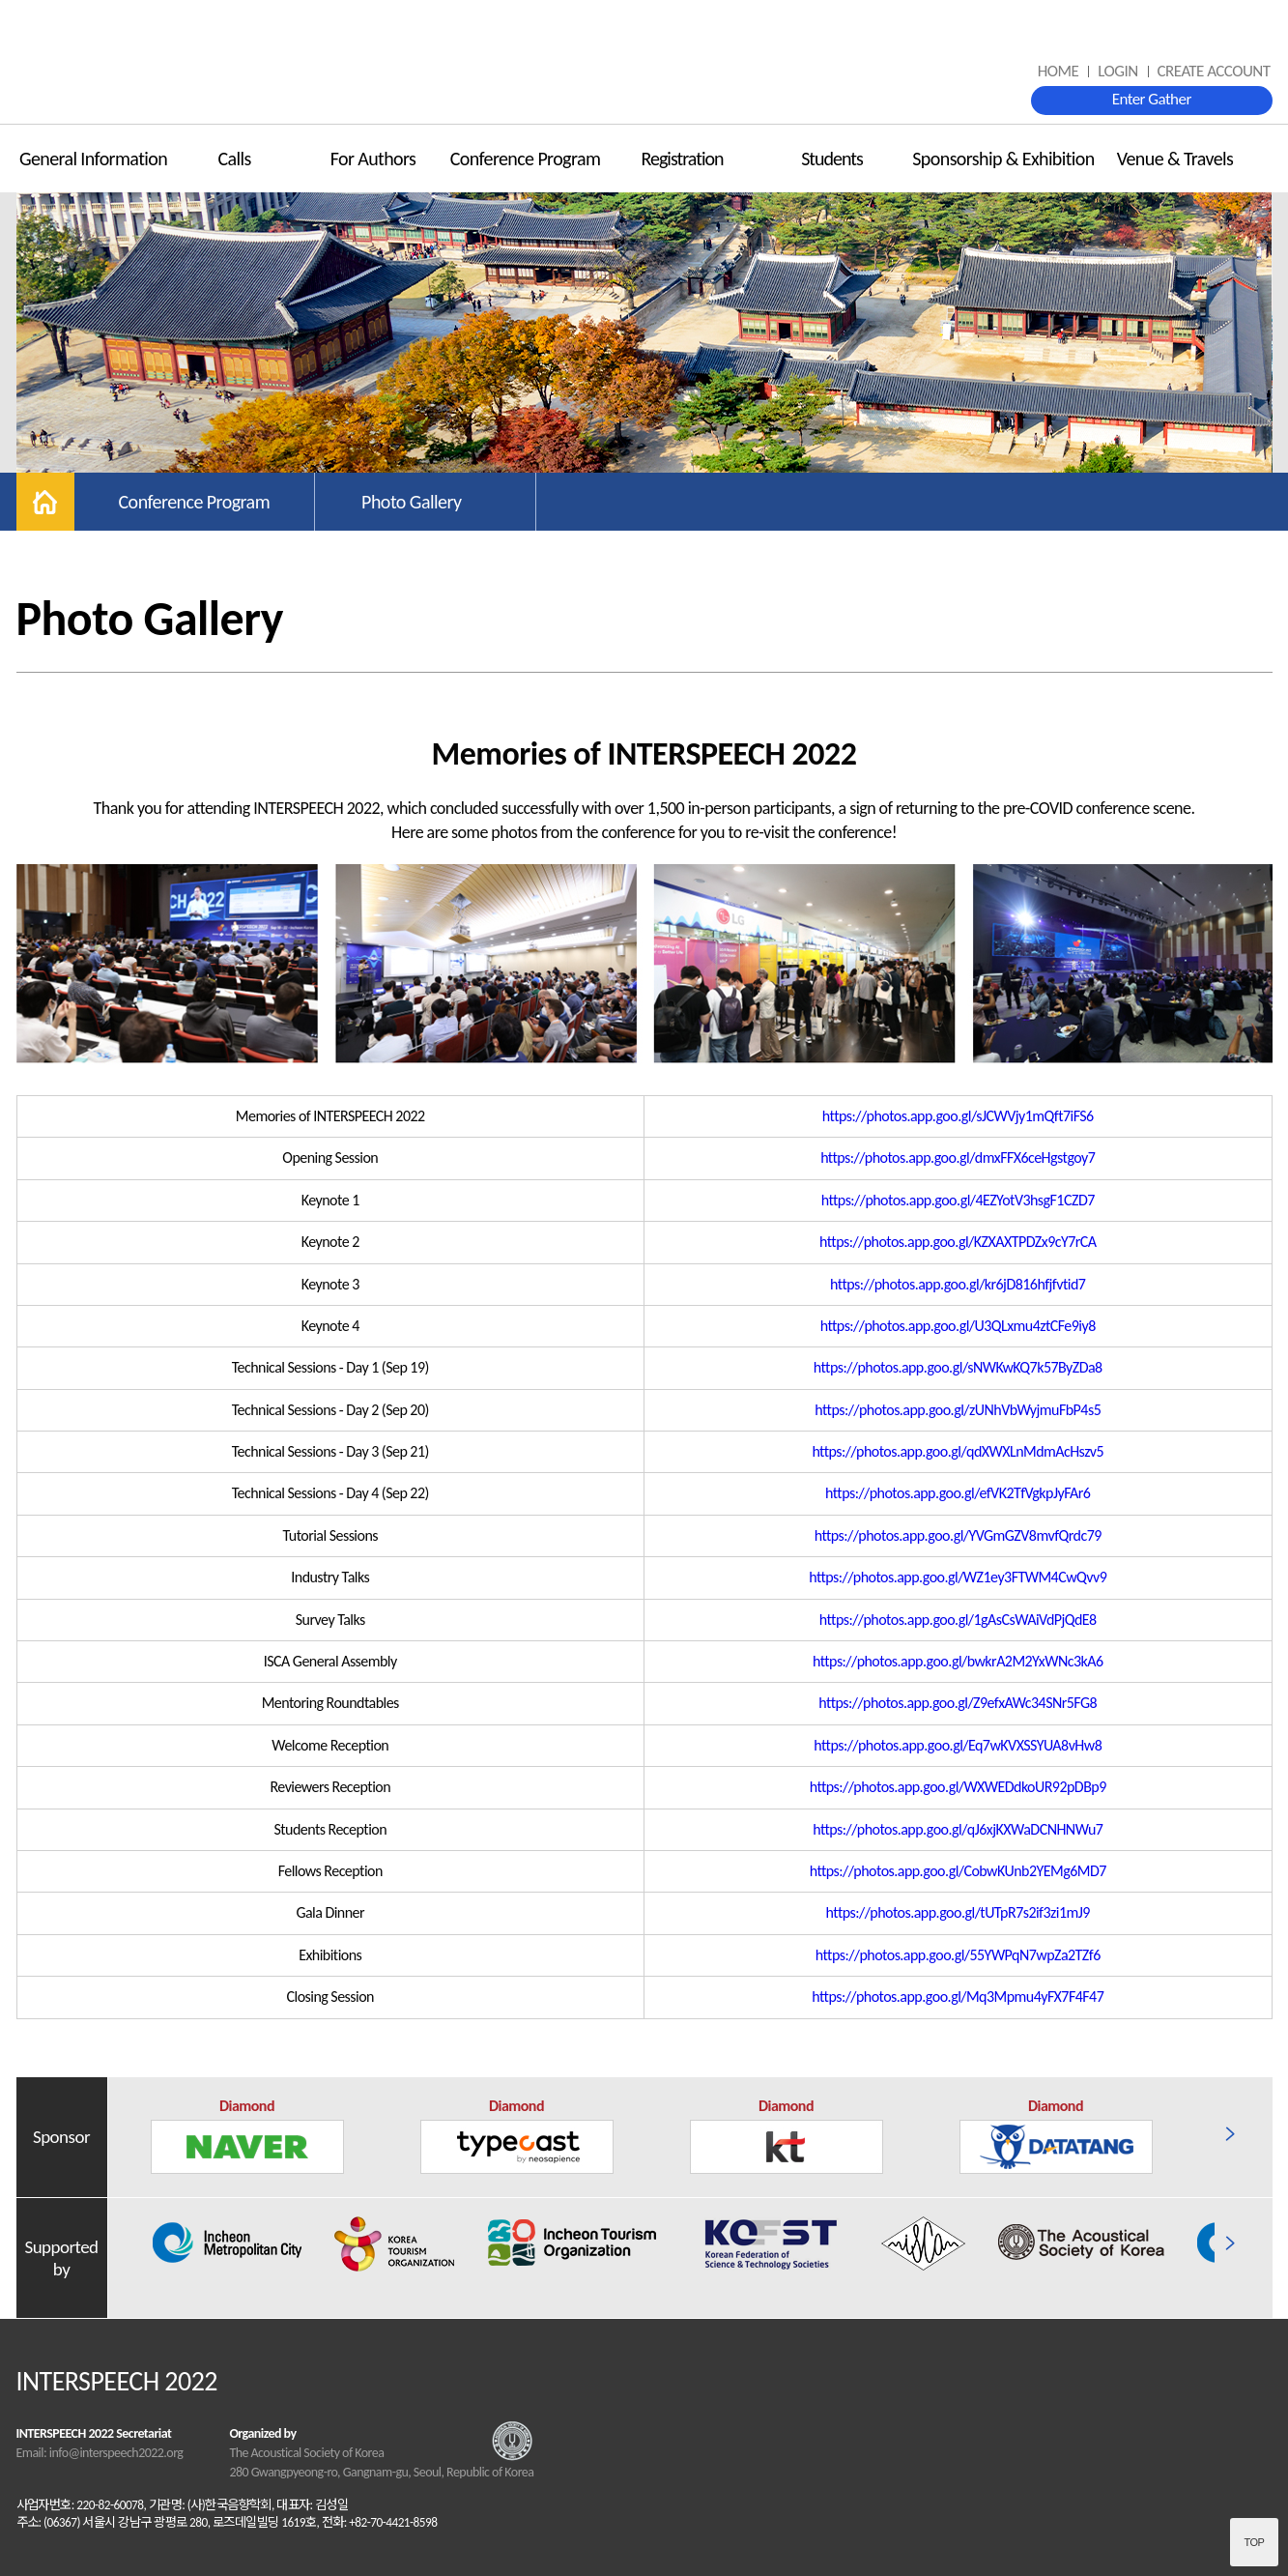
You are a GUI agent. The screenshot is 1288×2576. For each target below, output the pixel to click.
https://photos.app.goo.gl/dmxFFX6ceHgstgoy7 (957, 1157)
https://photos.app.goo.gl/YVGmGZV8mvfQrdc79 (958, 1535)
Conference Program (525, 158)
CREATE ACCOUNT (1214, 71)
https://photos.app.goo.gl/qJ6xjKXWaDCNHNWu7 (957, 1829)
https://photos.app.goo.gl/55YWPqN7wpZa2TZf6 (958, 1955)
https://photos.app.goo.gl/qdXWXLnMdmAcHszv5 (957, 1451)
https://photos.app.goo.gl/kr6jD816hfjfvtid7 (957, 1284)
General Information (93, 158)
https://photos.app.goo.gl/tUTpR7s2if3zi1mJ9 (958, 1912)
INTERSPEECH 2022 (644, 63)
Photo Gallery (411, 501)
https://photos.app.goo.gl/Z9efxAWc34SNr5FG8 (957, 1702)
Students (832, 158)
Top (1255, 2542)
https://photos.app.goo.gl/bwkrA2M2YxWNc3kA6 (958, 1661)
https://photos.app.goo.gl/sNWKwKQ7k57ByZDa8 (958, 1367)
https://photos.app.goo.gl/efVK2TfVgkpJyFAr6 (957, 1493)
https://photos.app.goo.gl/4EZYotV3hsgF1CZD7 (958, 1200)
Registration (682, 158)
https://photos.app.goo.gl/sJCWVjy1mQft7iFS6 (958, 1116)
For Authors (373, 158)
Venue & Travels (1175, 158)
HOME (1058, 71)
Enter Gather (1151, 99)
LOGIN (1117, 71)
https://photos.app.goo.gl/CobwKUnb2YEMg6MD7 (958, 1871)
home (45, 502)
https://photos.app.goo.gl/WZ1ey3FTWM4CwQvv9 (957, 1577)
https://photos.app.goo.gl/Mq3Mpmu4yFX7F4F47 (957, 1996)
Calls (233, 158)
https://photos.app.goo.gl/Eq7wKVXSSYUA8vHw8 (958, 1745)
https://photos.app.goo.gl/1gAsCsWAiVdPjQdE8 (958, 1619)
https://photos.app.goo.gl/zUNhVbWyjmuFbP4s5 (958, 1410)
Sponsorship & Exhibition (1003, 158)
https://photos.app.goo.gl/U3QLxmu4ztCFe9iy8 (958, 1326)
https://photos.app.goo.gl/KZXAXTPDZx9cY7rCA (958, 1241)
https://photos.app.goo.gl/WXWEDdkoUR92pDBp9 (958, 1787)
